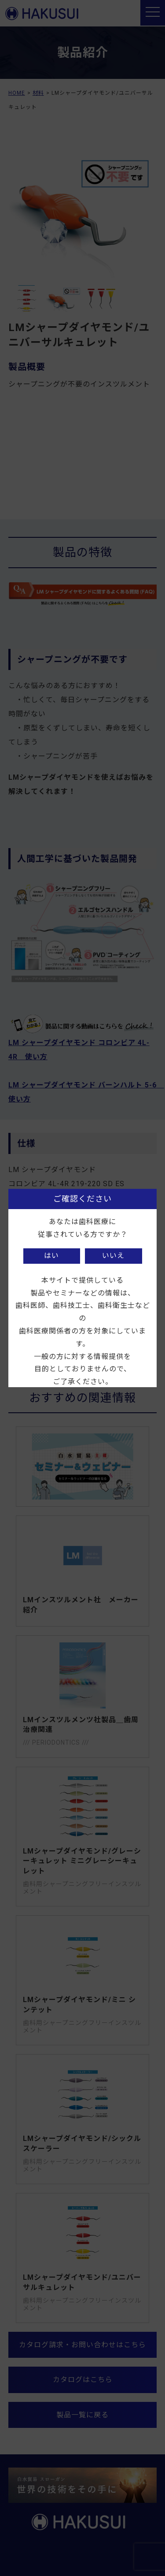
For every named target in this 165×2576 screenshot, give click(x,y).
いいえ (113, 1255)
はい (51, 1255)
